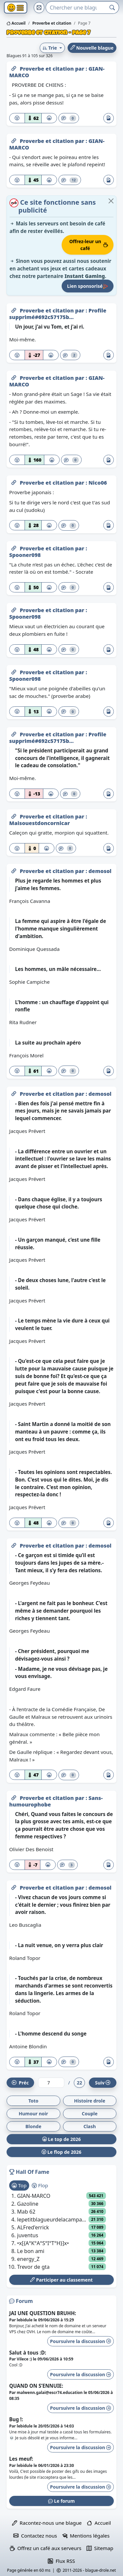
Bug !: (16, 2419)
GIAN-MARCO (34, 2195)
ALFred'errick (33, 2227)
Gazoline (27, 2203)
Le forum (61, 2501)
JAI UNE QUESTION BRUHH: (42, 2313)
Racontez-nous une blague (47, 2522)
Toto (33, 2101)
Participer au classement (61, 2280)
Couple (89, 2113)
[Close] (111, 201)
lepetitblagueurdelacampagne (53, 2219)
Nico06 (98, 482)
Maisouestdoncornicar (39, 823)
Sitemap (100, 2548)
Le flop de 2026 (61, 2152)
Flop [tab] (40, 2185)
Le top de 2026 (61, 2139)
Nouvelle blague (92, 48)
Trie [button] (50, 48)
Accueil (16, 23)
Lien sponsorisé (87, 286)
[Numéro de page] (51, 2083)
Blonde (33, 2126)
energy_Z (28, 2259)
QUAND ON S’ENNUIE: (36, 2385)
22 (79, 2083)
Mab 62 (26, 2211)
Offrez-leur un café (88, 244)
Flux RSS (61, 2561)
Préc (20, 2083)
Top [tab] (19, 2185)
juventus (27, 2235)
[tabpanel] (61, 2231)
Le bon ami (30, 2251)
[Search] (76, 7)
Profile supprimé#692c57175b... (57, 314)
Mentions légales (86, 2535)
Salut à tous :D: (27, 2352)
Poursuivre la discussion (80, 2341)
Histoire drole (89, 2101)
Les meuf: (21, 2458)
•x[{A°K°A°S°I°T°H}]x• (43, 2243)
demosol (100, 871)
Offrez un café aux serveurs (45, 2548)
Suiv (103, 2083)
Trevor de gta (33, 2266)
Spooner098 (25, 555)
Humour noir (33, 2113)
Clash (89, 2126)
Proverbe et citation (47, 68)
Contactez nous (35, 2535)
